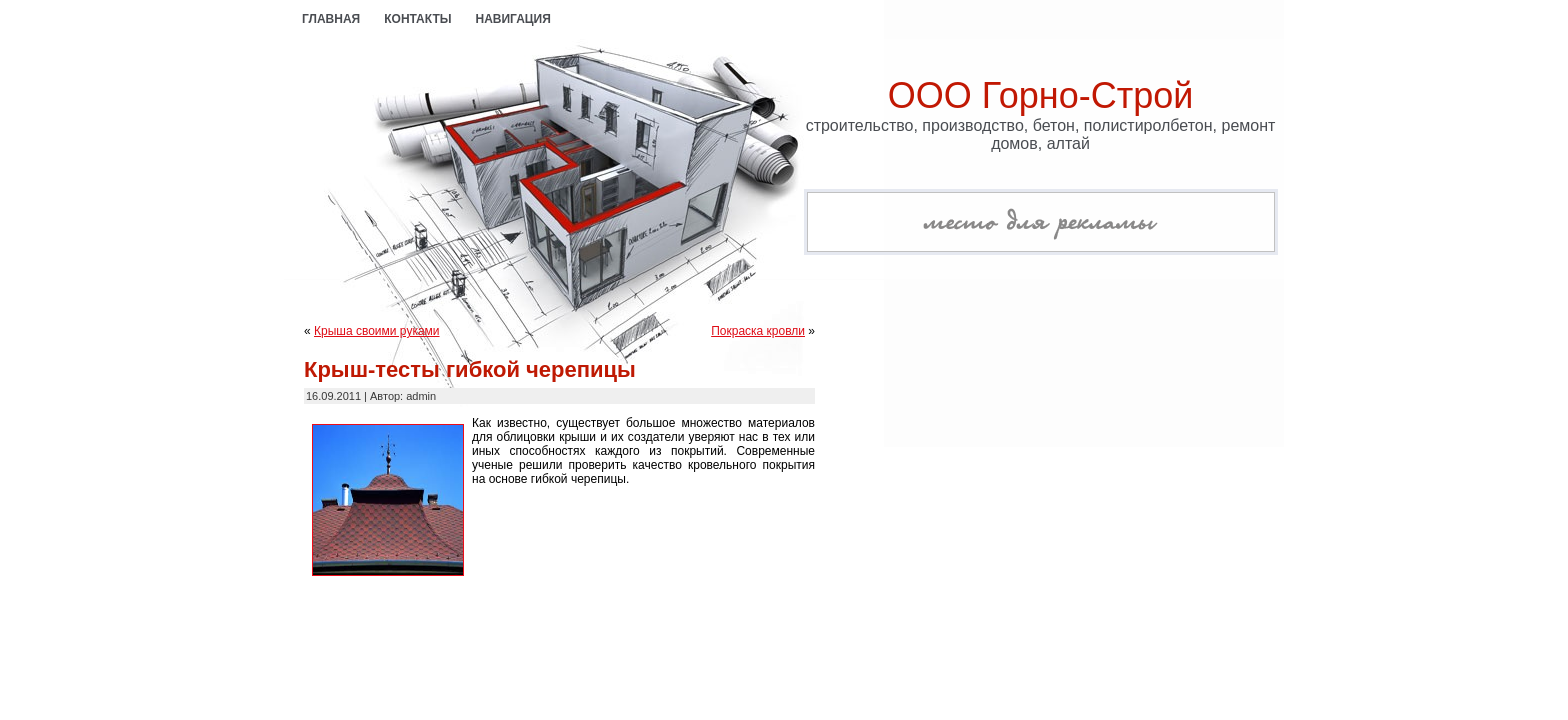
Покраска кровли (758, 331)
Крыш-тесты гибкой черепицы (470, 369)
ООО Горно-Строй (1041, 95)
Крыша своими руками (377, 331)
